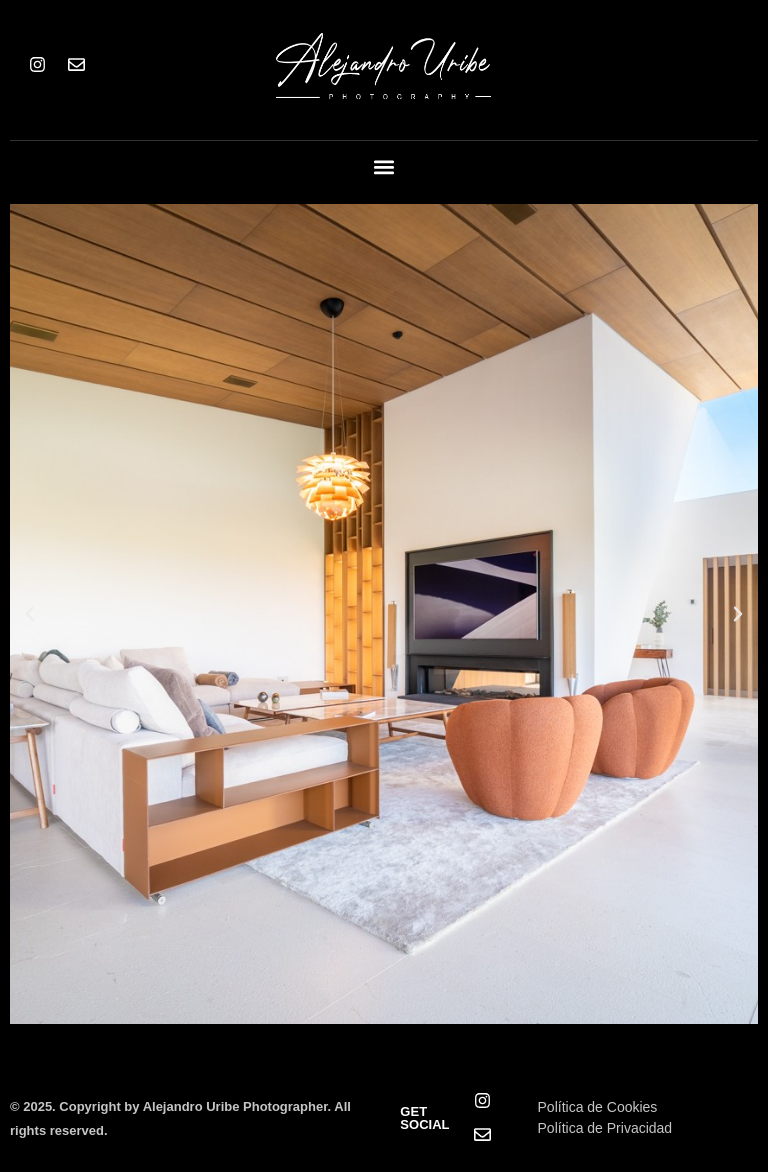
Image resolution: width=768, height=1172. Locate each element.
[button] (384, 167)
